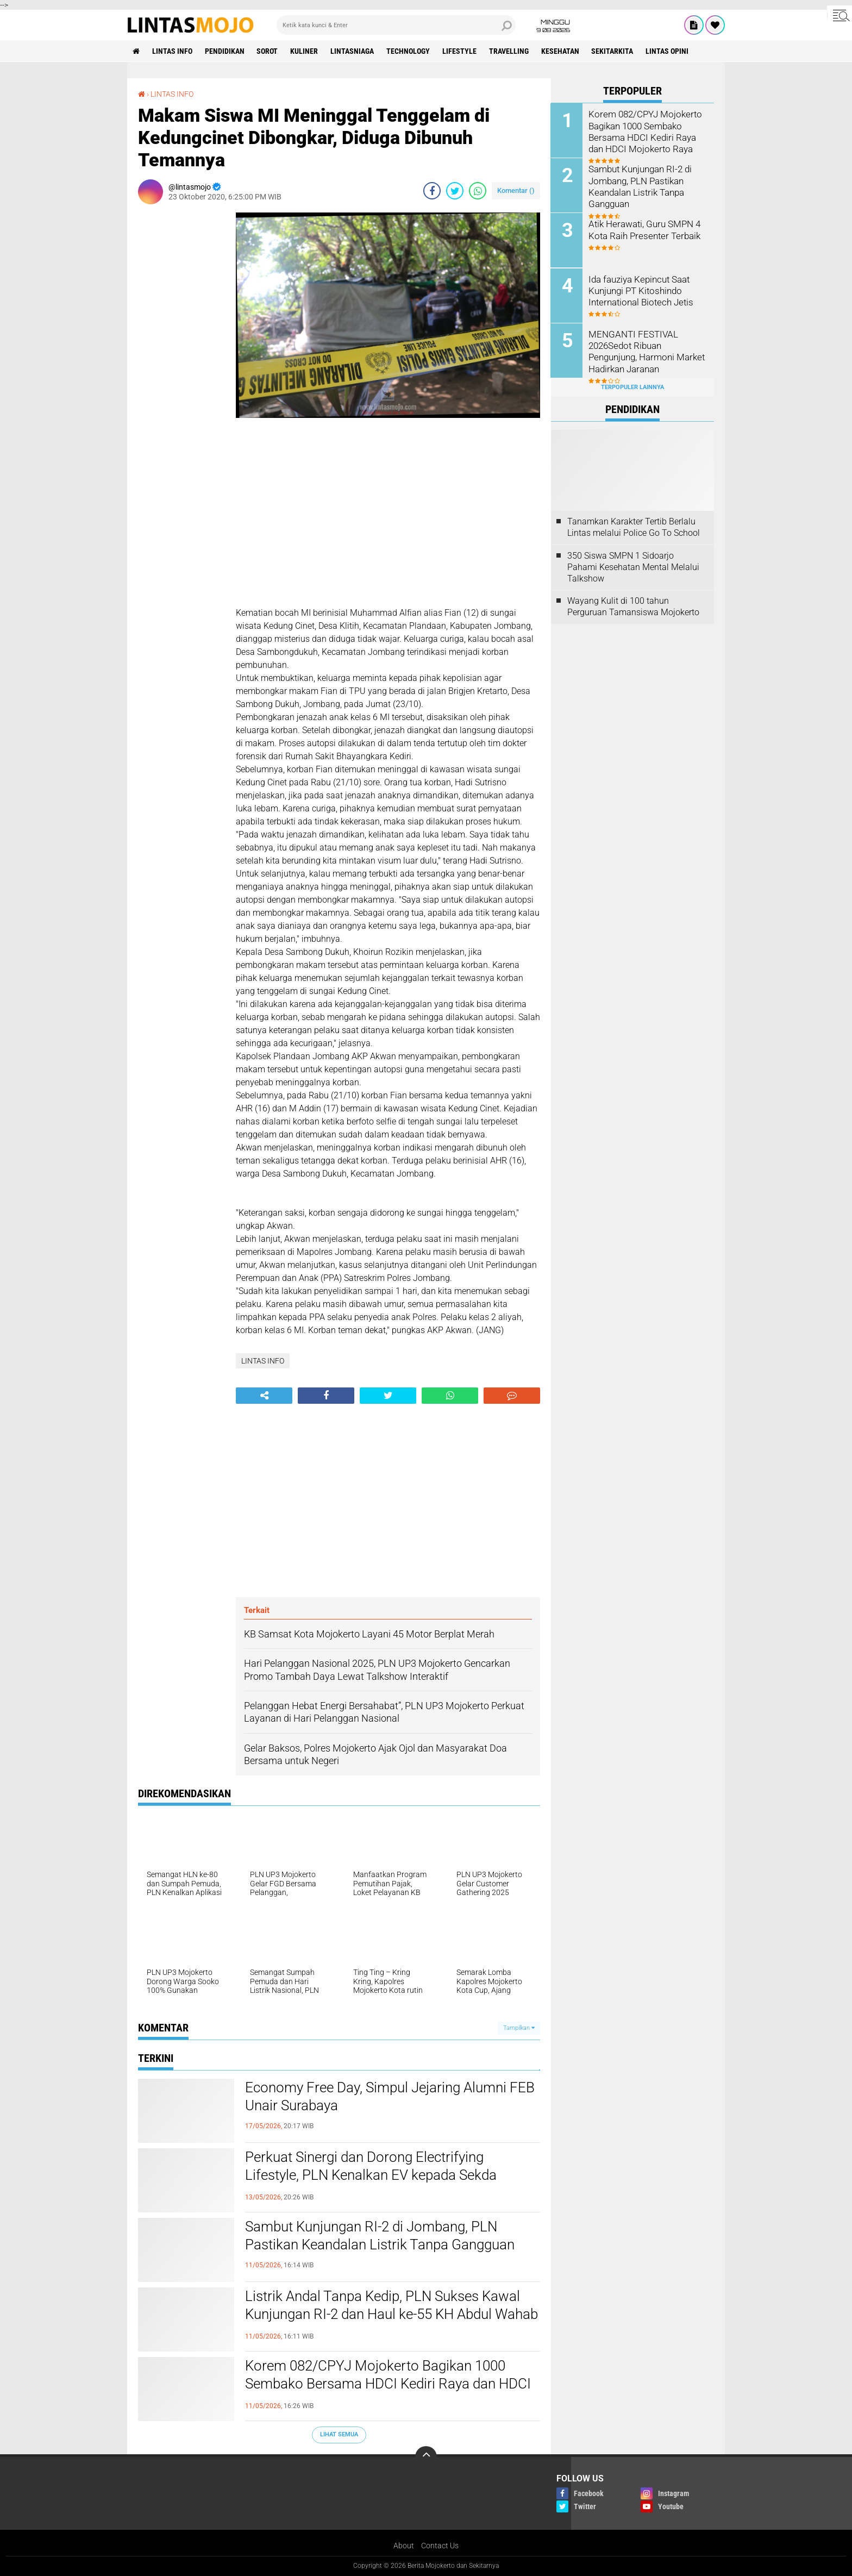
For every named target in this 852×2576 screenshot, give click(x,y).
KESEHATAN (561, 51)
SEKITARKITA (613, 51)
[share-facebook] (432, 190)
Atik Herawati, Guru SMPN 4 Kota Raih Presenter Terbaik (642, 229)
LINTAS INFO (172, 51)
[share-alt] (264, 1395)
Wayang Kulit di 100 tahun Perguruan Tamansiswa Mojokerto (633, 606)
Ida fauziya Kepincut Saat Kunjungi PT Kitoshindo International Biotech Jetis (639, 290)
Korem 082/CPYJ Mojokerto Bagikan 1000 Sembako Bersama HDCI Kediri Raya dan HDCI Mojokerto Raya (388, 2384)
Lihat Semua (339, 2434)
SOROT (267, 51)
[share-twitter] (454, 190)
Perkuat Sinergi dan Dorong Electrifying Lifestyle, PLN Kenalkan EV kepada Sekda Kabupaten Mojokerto (371, 2175)
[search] (396, 25)
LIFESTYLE (460, 51)
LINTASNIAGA (352, 51)
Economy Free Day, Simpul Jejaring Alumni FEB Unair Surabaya (390, 2096)
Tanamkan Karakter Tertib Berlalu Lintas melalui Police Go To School (633, 527)
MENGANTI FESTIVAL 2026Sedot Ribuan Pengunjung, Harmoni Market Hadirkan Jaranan (645, 350)
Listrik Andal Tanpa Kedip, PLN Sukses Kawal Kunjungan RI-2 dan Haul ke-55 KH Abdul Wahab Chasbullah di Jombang (391, 2314)
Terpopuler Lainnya (632, 386)
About (403, 2545)
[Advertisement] (181, 375)
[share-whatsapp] (477, 190)
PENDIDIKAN (225, 51)
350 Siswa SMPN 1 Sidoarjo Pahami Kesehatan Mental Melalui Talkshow (633, 566)
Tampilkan (519, 2027)
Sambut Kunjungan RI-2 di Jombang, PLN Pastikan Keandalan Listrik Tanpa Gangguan (380, 2235)
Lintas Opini (668, 51)
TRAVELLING (509, 51)
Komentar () (516, 190)
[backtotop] (426, 2457)
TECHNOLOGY (408, 51)
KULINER (304, 51)
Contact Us (440, 2545)
